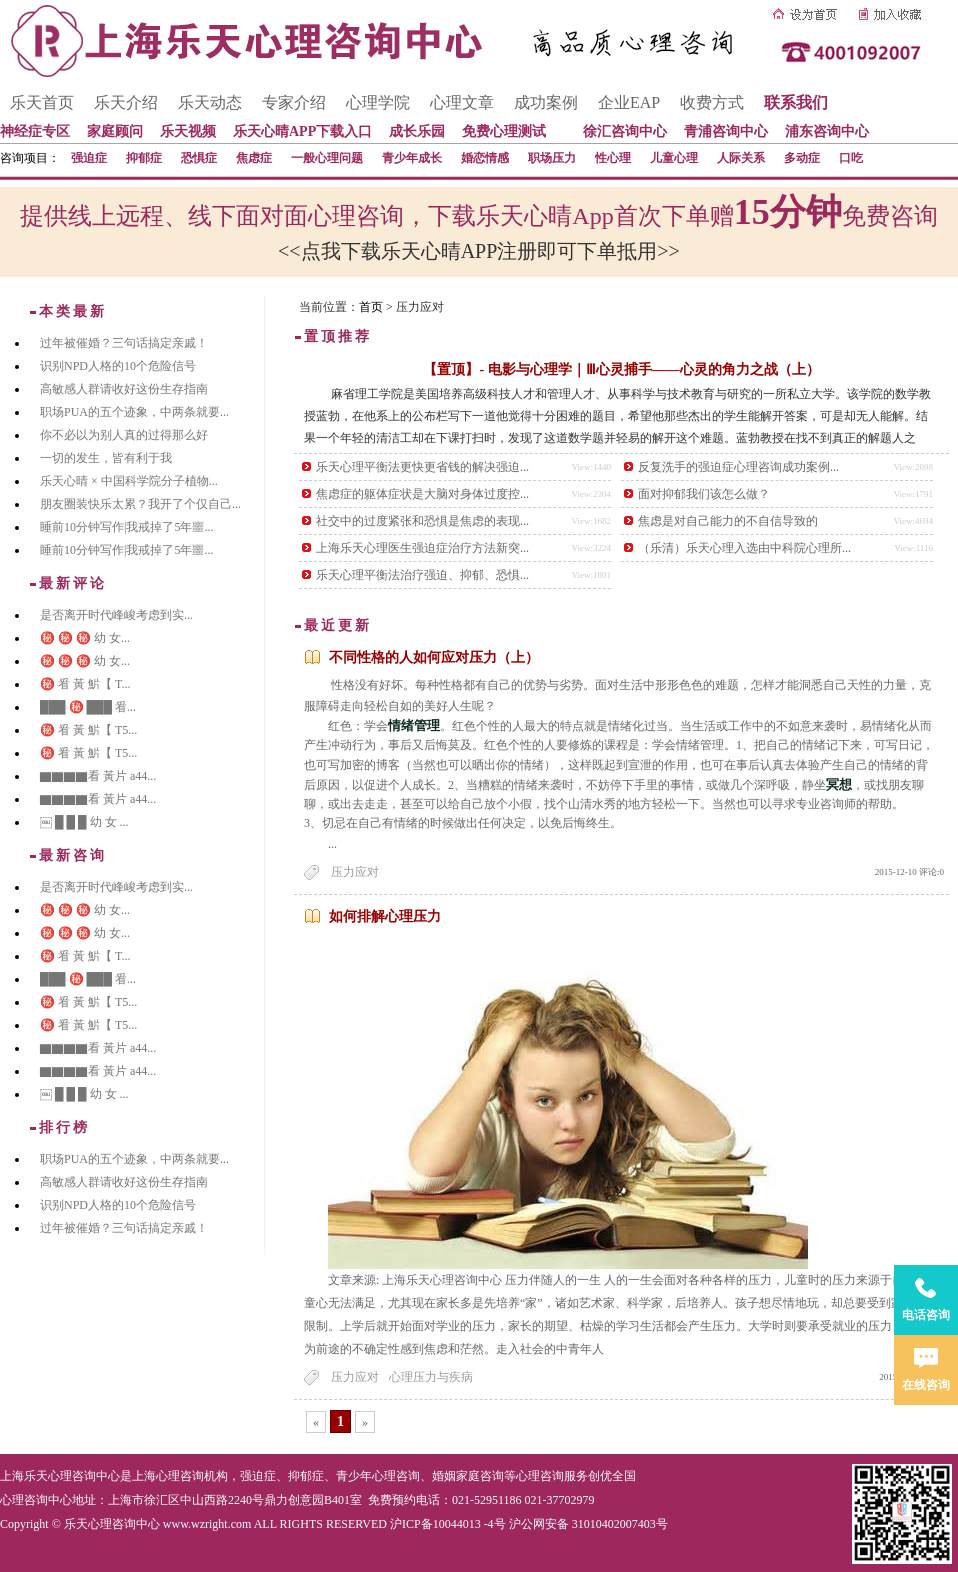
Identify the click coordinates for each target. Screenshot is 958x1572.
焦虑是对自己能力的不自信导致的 (728, 521)
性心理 (613, 158)
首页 (371, 307)
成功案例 (546, 102)
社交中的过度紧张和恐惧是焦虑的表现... (422, 521)
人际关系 (741, 158)
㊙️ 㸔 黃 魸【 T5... (88, 730)
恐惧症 (199, 158)
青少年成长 (412, 158)
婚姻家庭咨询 (468, 1476)
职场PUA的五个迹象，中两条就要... (134, 412)
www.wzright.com (207, 1524)
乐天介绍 (126, 102)
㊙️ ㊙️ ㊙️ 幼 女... (85, 638)
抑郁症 (144, 158)
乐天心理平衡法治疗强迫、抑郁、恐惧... (422, 575)
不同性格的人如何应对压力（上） (434, 657)
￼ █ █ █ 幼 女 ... (84, 822)
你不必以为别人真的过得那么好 (124, 435)
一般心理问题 (327, 158)
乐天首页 (42, 102)
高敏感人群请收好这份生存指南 (124, 389)
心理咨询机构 (192, 1476)
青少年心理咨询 (378, 1476)
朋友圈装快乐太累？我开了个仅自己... (140, 504)
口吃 (851, 158)
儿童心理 (674, 158)
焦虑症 (254, 158)
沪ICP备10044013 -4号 (448, 1524)
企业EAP (629, 102)
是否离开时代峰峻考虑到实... (116, 615)
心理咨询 (540, 1476)
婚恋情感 (485, 158)
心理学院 (378, 102)
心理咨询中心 (36, 1500)
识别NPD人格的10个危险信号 (118, 366)
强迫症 (89, 158)
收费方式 (712, 102)
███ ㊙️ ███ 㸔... (88, 707)
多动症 (802, 158)
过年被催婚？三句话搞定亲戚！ (124, 343)
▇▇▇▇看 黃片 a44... (98, 776)
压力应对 (355, 872)
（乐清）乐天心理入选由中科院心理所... (744, 548)
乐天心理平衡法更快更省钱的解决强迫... (422, 467)
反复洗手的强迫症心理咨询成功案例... (738, 467)
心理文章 (462, 102)
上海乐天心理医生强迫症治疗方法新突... (422, 548)
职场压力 (552, 158)
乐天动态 (210, 102)
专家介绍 (294, 102)
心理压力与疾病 (431, 1377)
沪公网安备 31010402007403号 (588, 1524)
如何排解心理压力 (385, 916)
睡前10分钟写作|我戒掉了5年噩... (126, 527)
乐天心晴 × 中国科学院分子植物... (129, 481)
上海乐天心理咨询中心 (60, 1476)
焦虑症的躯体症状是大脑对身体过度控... (422, 494)
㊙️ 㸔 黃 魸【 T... (85, 684)
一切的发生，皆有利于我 (106, 458)
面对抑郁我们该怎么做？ (704, 494)
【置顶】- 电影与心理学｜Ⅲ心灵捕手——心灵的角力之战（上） (621, 369)
